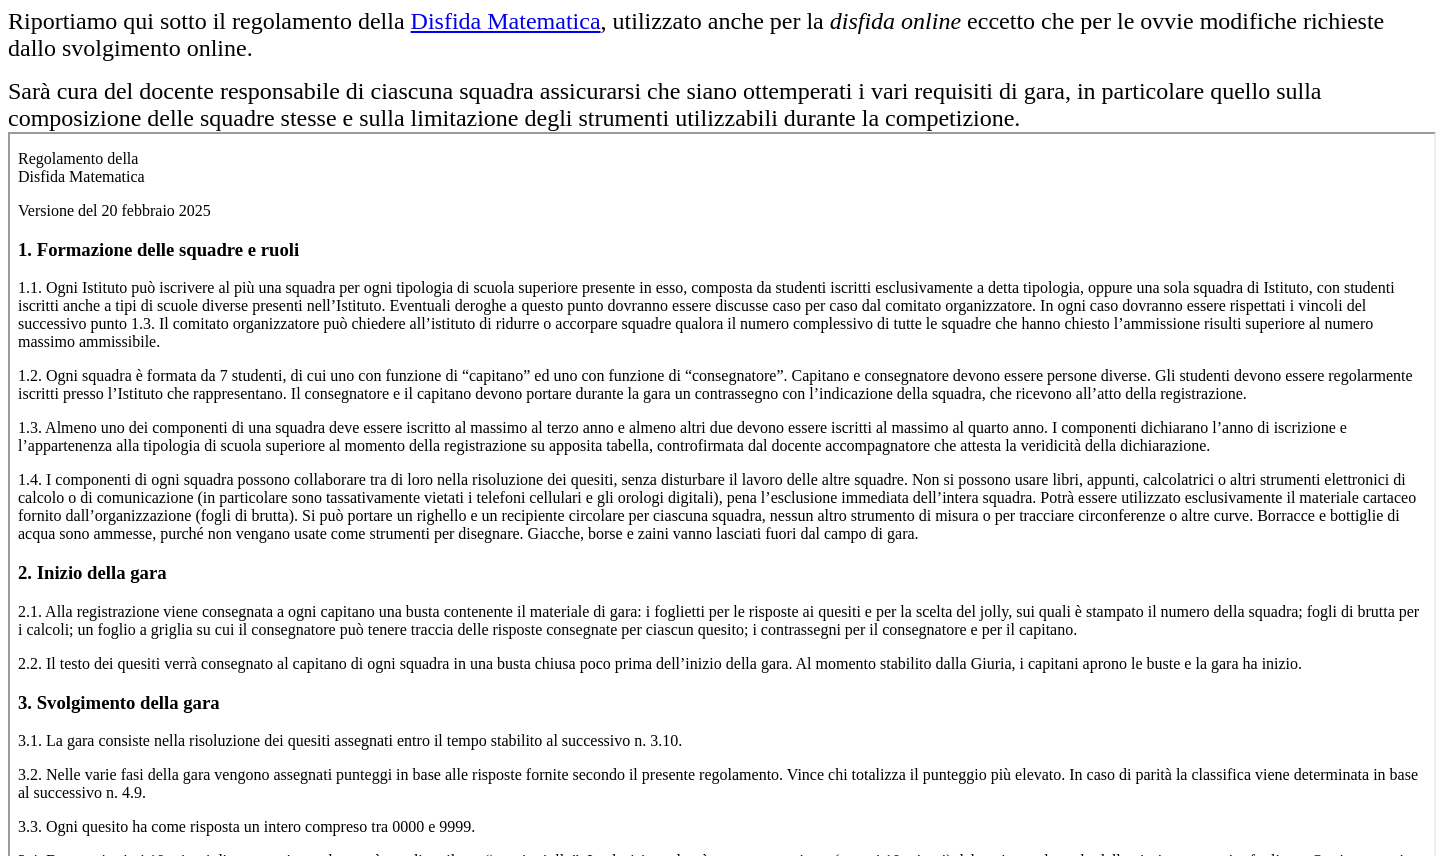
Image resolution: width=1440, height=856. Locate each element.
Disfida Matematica (506, 21)
